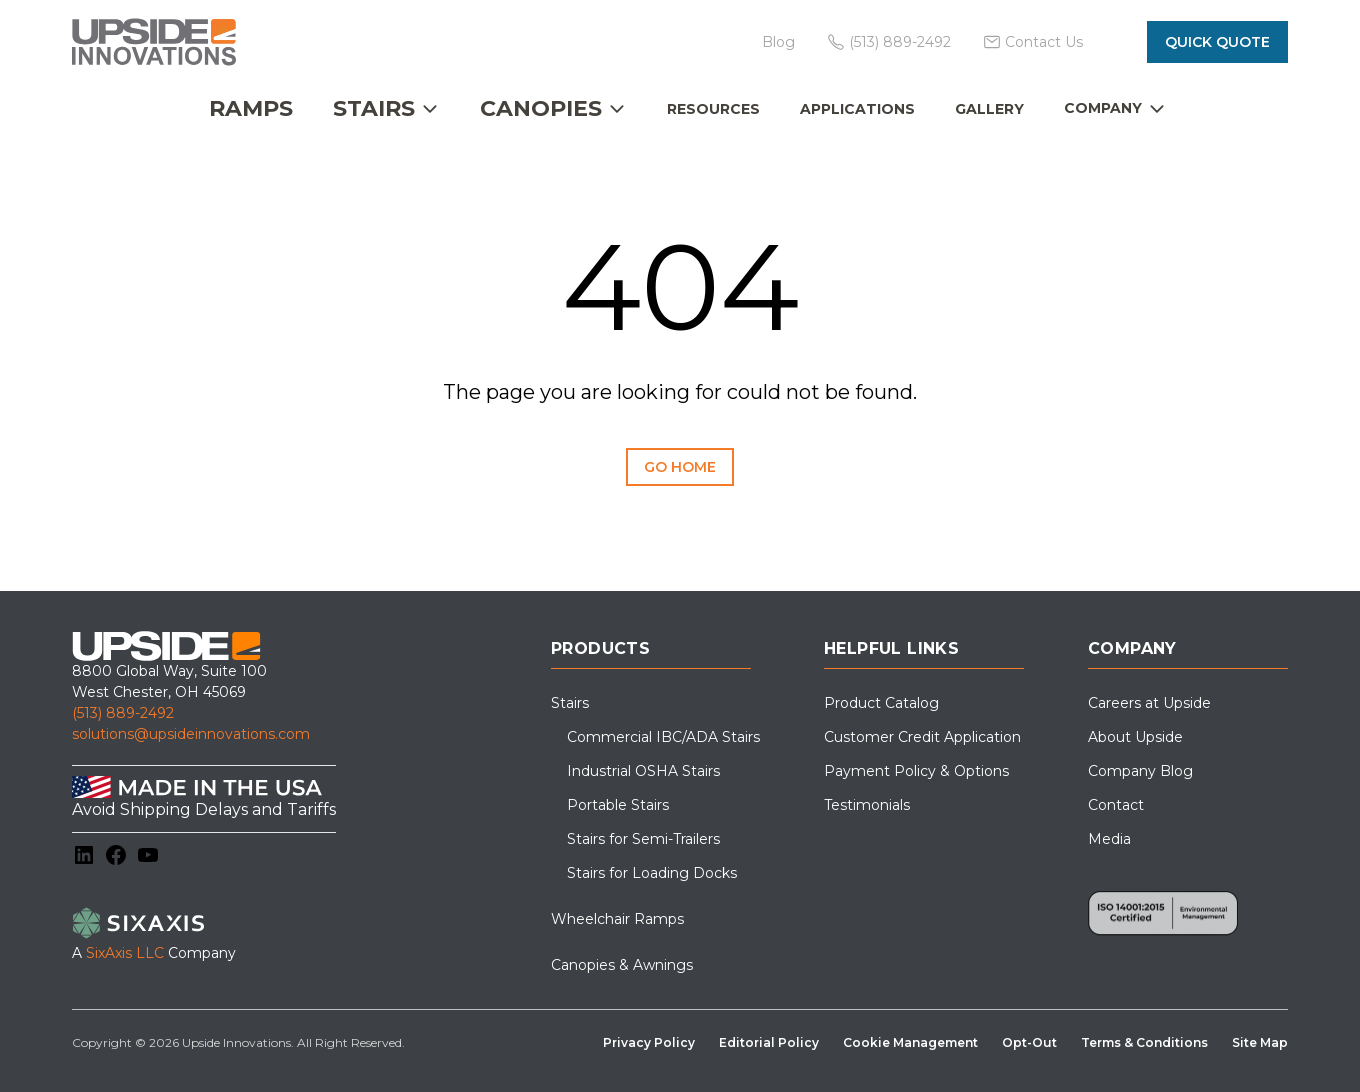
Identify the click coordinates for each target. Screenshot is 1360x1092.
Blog (778, 42)
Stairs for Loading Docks (652, 873)
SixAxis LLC (125, 953)
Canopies (541, 108)
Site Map (1260, 1042)
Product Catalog (881, 703)
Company (1103, 108)
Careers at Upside (1149, 703)
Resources (713, 109)
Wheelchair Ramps (617, 919)
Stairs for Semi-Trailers (643, 839)
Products (600, 648)
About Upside (1135, 737)
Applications (857, 109)
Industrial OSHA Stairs (643, 771)
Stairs (374, 108)
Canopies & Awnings (622, 965)
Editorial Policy (769, 1042)
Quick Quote (1217, 42)
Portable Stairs (618, 805)
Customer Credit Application (922, 737)
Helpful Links (891, 648)
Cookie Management (910, 1042)
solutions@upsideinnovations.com (191, 734)
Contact (1116, 805)
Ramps (251, 108)
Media (1109, 839)
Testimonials (867, 805)
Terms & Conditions (1144, 1042)
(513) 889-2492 (123, 713)
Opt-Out (1029, 1042)
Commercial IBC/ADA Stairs (663, 737)
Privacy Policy (649, 1042)
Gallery (989, 109)
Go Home (680, 467)
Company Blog (1140, 771)
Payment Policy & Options (916, 771)
